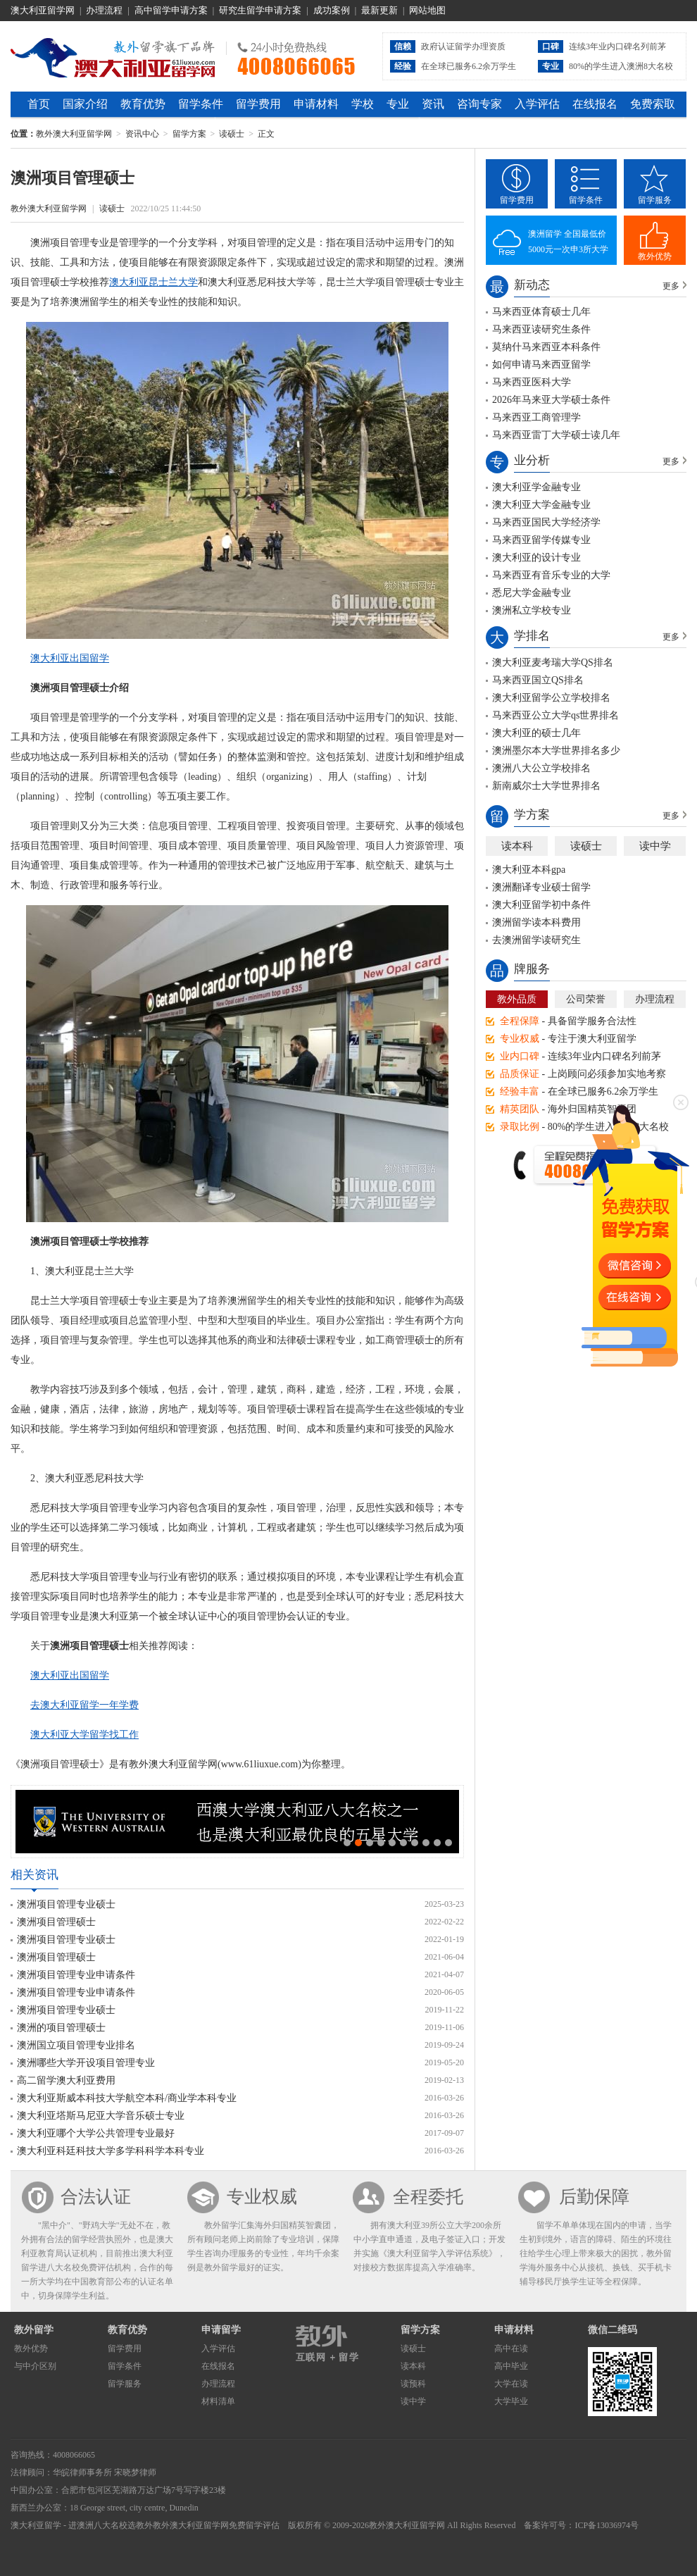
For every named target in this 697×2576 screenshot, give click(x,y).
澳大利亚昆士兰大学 (153, 282)
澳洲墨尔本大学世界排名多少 (556, 750)
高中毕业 (511, 2366)
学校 (362, 104)
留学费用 (258, 104)
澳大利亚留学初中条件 (541, 905)
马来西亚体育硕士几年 (541, 311)
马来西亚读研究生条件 (541, 329)
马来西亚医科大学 (531, 382)
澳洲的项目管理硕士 (61, 2027)
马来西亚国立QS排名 (538, 680)
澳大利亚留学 (36, 2525)
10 (448, 1842)
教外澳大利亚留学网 (113, 55)
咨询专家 (479, 104)
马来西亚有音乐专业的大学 (551, 575)
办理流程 (104, 10)
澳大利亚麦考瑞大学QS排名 (552, 662)
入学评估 (537, 104)
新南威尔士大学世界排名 (546, 785)
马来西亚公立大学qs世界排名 (555, 715)
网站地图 (427, 10)
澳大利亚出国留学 (69, 658)
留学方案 (189, 134)
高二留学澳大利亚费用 (66, 2080)
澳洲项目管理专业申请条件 (76, 1975)
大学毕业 (511, 2401)
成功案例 (331, 10)
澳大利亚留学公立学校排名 (551, 697)
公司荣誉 (585, 999)
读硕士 (231, 134)
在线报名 (594, 104)
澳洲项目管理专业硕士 (66, 1904)
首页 (38, 104)
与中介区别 (35, 2366)
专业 (398, 104)
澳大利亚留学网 (43, 10)
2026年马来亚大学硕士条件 (551, 399)
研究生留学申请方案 (260, 10)
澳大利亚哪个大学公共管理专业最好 (96, 2133)
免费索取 (652, 104)
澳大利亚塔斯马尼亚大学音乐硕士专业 (100, 2115)
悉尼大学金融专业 (531, 592)
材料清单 (218, 2401)
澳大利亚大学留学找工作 (84, 1734)
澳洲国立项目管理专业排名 (76, 2045)
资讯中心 (142, 134)
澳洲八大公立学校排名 (541, 768)
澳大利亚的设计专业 (536, 557)
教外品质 (516, 999)
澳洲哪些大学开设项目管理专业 (86, 2063)
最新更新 (379, 10)
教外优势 (655, 256)
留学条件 (200, 104)
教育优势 (142, 104)
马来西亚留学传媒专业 (541, 540)
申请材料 (316, 104)
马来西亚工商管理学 (536, 417)
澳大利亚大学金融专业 (541, 504)
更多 (671, 286)
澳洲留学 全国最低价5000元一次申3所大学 (568, 241)
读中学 (655, 846)
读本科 (517, 846)
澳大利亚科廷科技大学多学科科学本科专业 (110, 2151)
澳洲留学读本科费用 (536, 922)
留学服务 (655, 200)
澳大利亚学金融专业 (536, 487)
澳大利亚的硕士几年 (536, 733)
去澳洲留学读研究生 (536, 940)
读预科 (413, 2384)
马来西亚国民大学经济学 (546, 522)
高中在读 (511, 2348)
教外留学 (34, 2330)
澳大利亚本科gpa (528, 869)
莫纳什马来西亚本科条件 (546, 347)
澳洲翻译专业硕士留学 (541, 887)
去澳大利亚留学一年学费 (84, 1705)
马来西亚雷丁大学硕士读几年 (556, 435)
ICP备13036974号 (606, 2525)
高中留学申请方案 (171, 10)
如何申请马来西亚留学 (541, 364)
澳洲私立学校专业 (531, 610)
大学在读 (511, 2384)
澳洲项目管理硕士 (56, 1922)
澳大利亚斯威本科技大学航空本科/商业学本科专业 (127, 2098)
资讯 (433, 104)
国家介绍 (85, 104)
